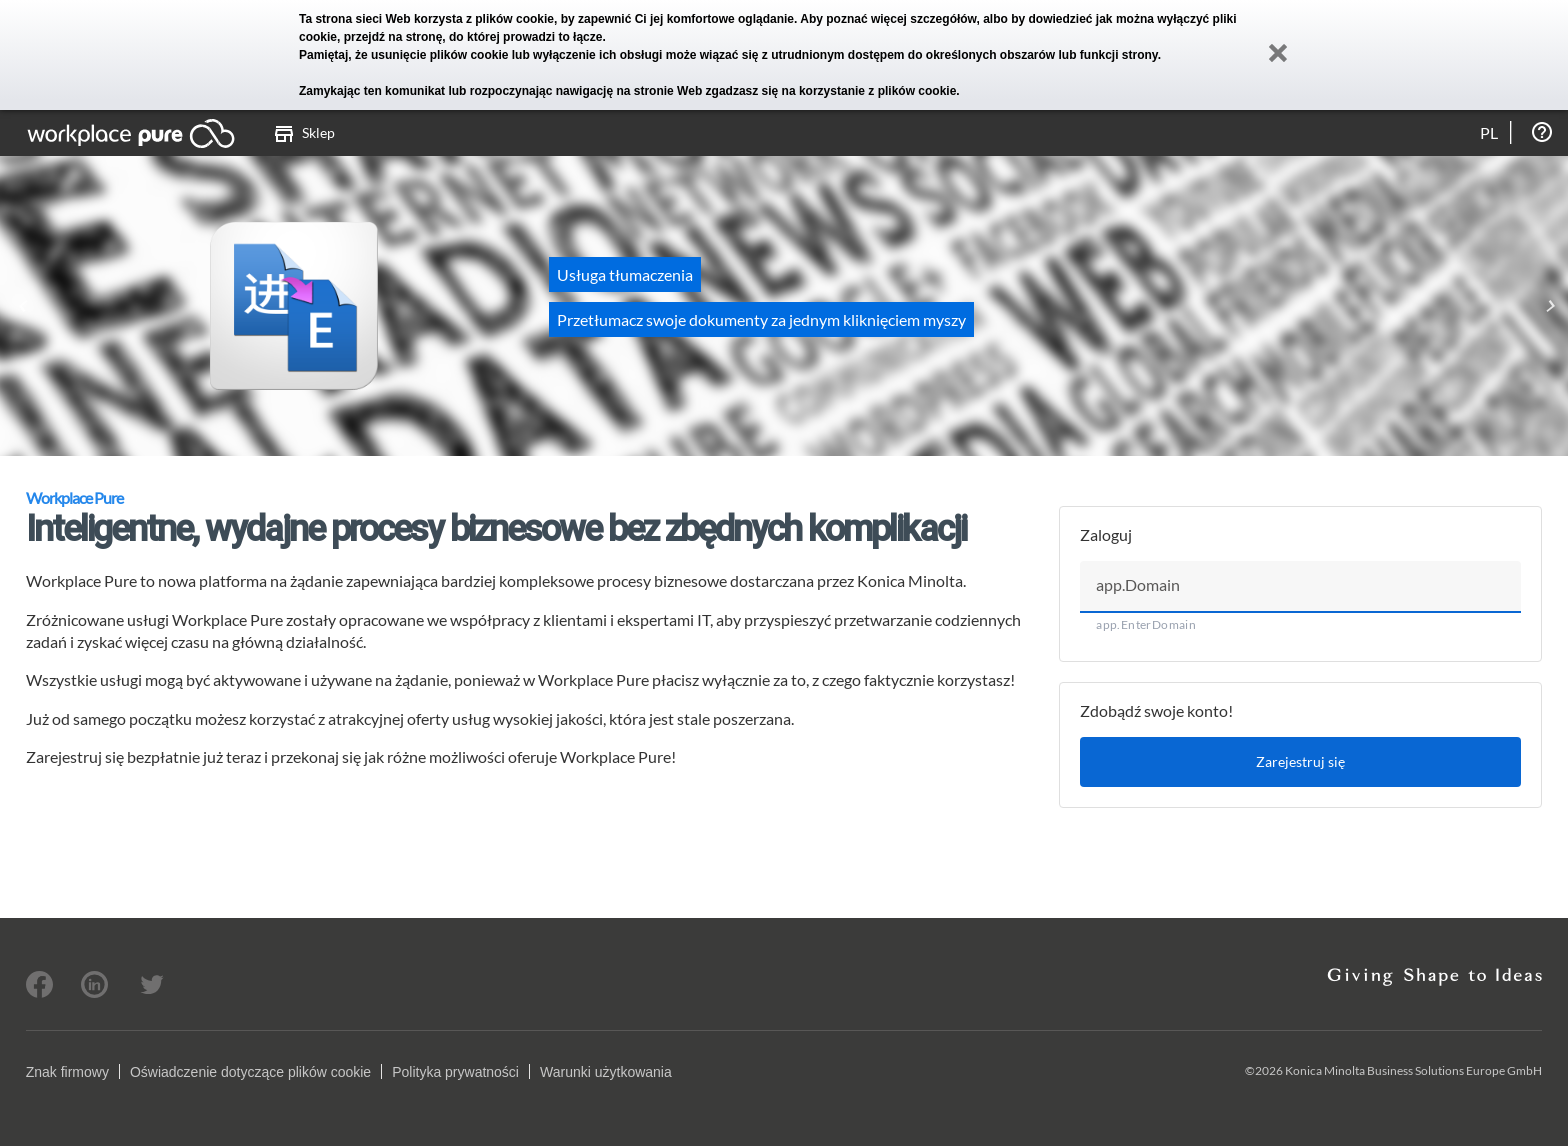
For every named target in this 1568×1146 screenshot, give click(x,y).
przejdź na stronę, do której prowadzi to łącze (473, 37)
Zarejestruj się (1300, 761)
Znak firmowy (67, 1072)
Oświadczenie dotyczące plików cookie (250, 1072)
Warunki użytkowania (606, 1072)
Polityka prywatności (455, 1072)
